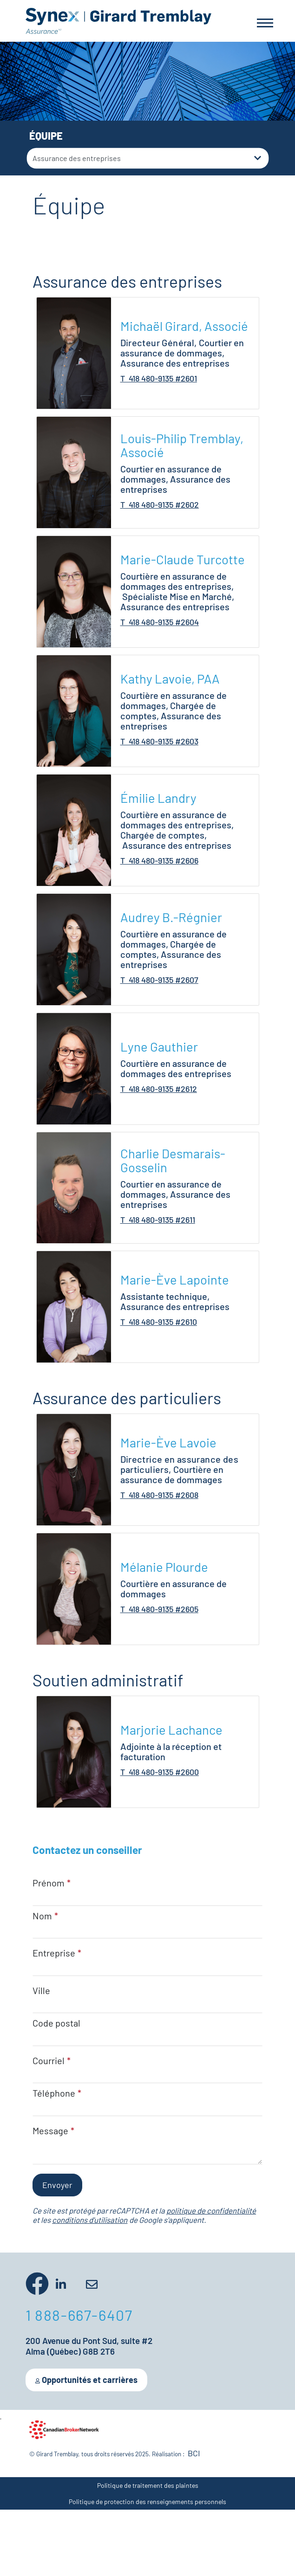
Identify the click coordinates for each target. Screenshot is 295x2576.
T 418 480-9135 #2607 (159, 980)
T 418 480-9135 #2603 (159, 741)
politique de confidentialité (211, 2210)
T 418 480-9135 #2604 (159, 622)
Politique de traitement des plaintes (147, 2485)
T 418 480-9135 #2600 (159, 1772)
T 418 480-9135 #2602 (159, 504)
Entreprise (54, 1953)
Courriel (49, 2060)
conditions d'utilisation (89, 2219)
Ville (41, 1990)
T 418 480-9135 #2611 (157, 1219)
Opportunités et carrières (86, 2380)
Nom (42, 1916)
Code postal (56, 2023)
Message (50, 2130)
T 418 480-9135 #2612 (158, 1089)
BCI (194, 2453)
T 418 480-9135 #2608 (159, 1495)
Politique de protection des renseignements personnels (147, 2501)
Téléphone (54, 2093)
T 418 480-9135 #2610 (158, 1322)
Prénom (49, 1883)
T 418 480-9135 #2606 (159, 860)
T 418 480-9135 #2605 (159, 1609)
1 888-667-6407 (79, 2315)
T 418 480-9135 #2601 (158, 378)
